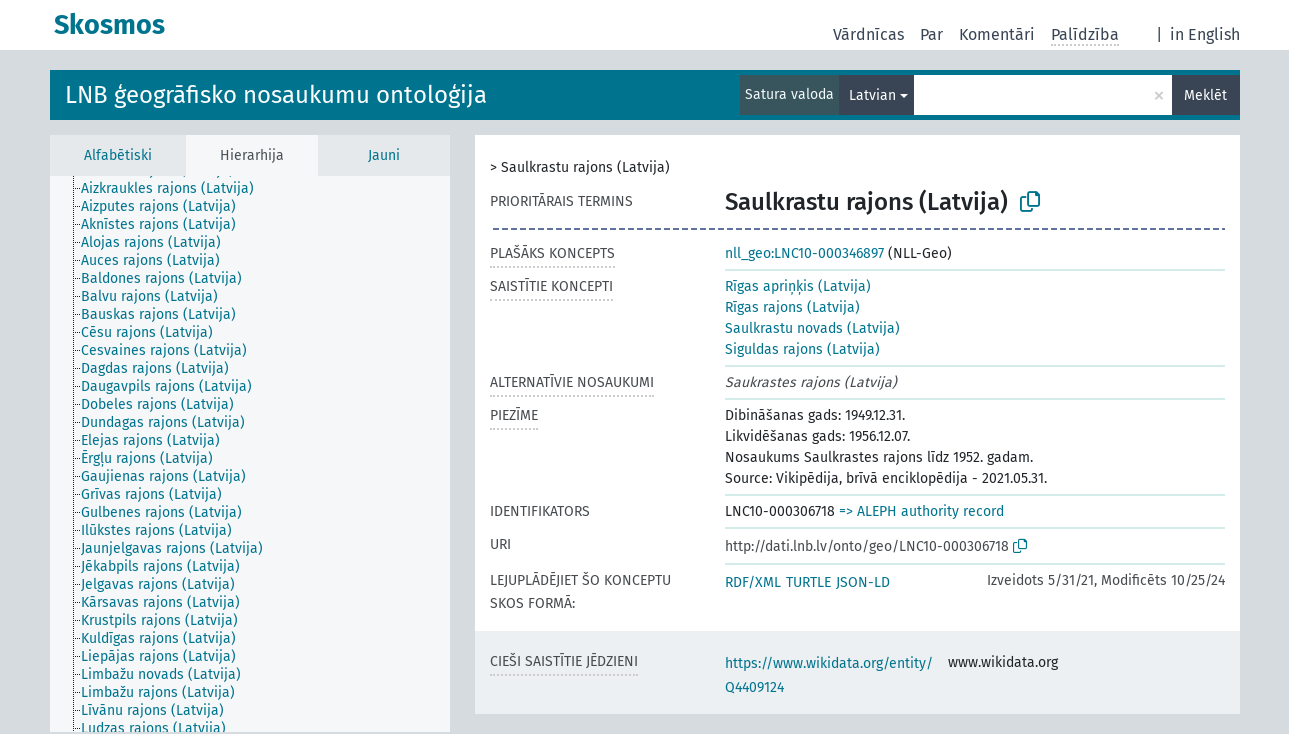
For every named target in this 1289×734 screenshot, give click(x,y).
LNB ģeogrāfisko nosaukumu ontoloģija (276, 95)
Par (931, 34)
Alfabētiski (118, 155)
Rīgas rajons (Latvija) (792, 307)
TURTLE (808, 582)
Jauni (384, 155)
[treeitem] (176, 189)
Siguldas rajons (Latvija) (802, 349)
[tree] (250, 454)
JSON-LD (863, 582)
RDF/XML (753, 582)
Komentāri (997, 34)
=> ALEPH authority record (921, 511)
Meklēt (1205, 95)
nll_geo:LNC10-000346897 (804, 253)
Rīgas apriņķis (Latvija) (798, 286)
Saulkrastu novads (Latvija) (812, 328)
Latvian (872, 95)
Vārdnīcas (868, 34)
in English (1205, 34)
